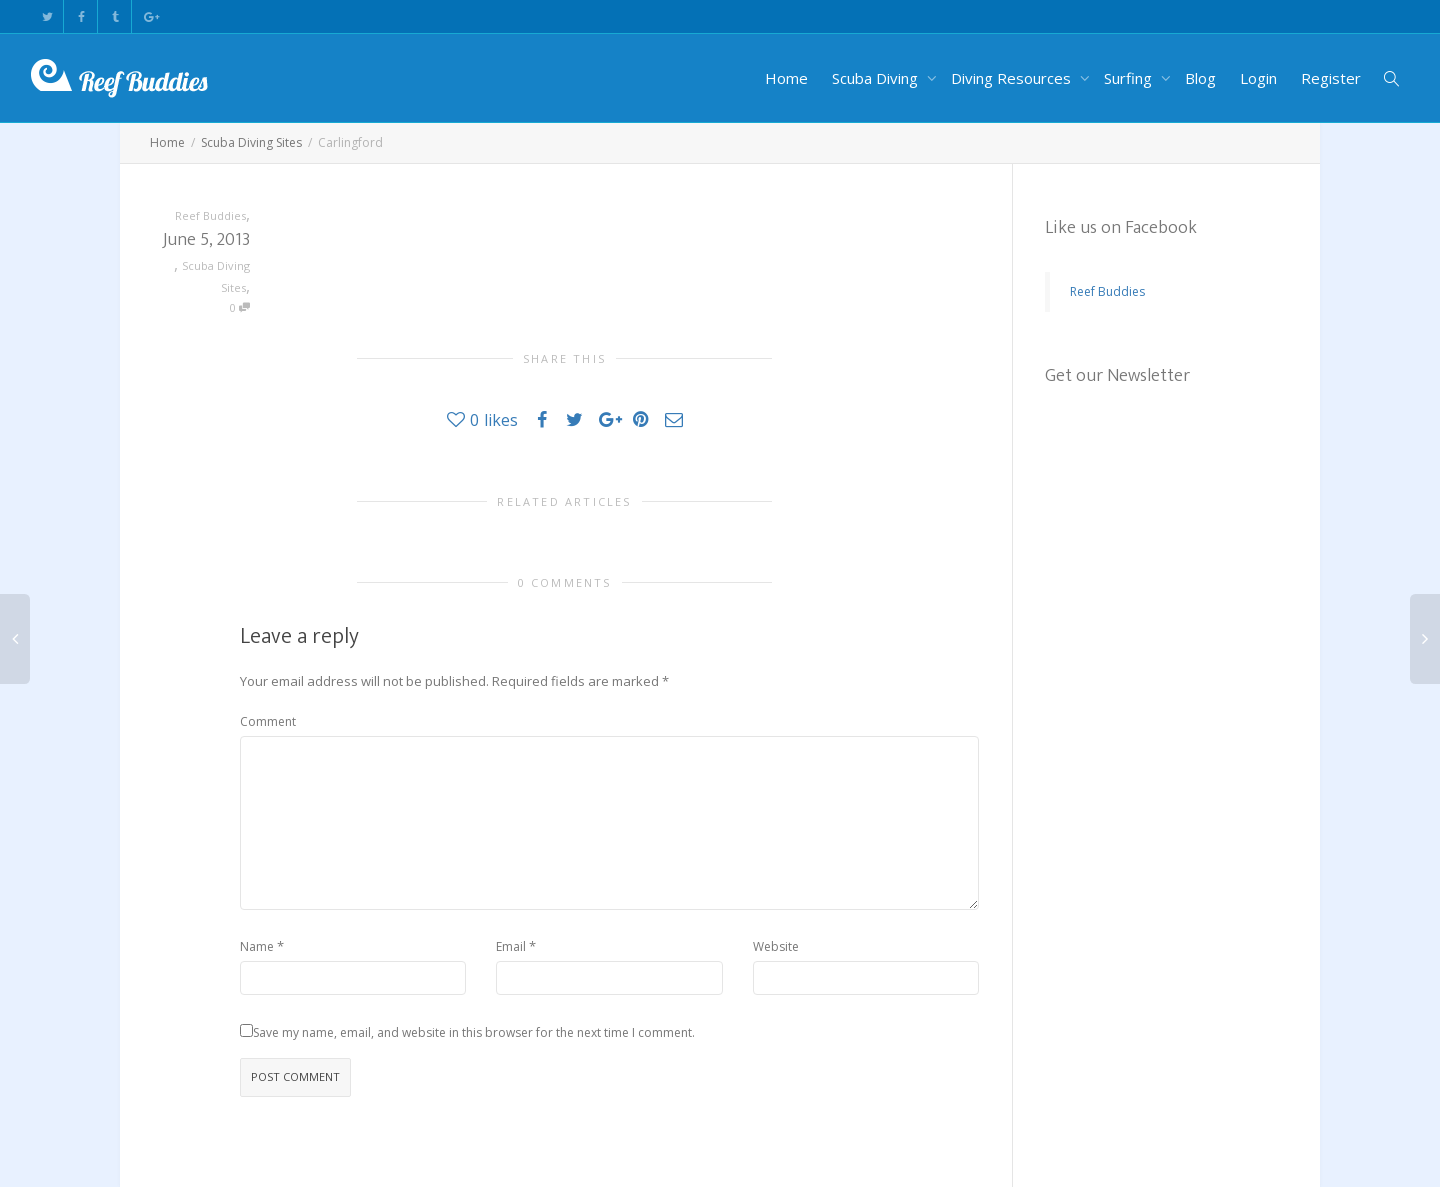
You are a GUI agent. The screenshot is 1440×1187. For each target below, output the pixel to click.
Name (257, 946)
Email (511, 946)
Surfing (1130, 78)
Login (1258, 78)
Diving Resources (1013, 78)
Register (1331, 78)
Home (786, 78)
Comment (268, 721)
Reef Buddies (1107, 291)
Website (776, 946)
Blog (1200, 78)
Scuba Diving (877, 78)
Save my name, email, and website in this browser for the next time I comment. (474, 1032)
